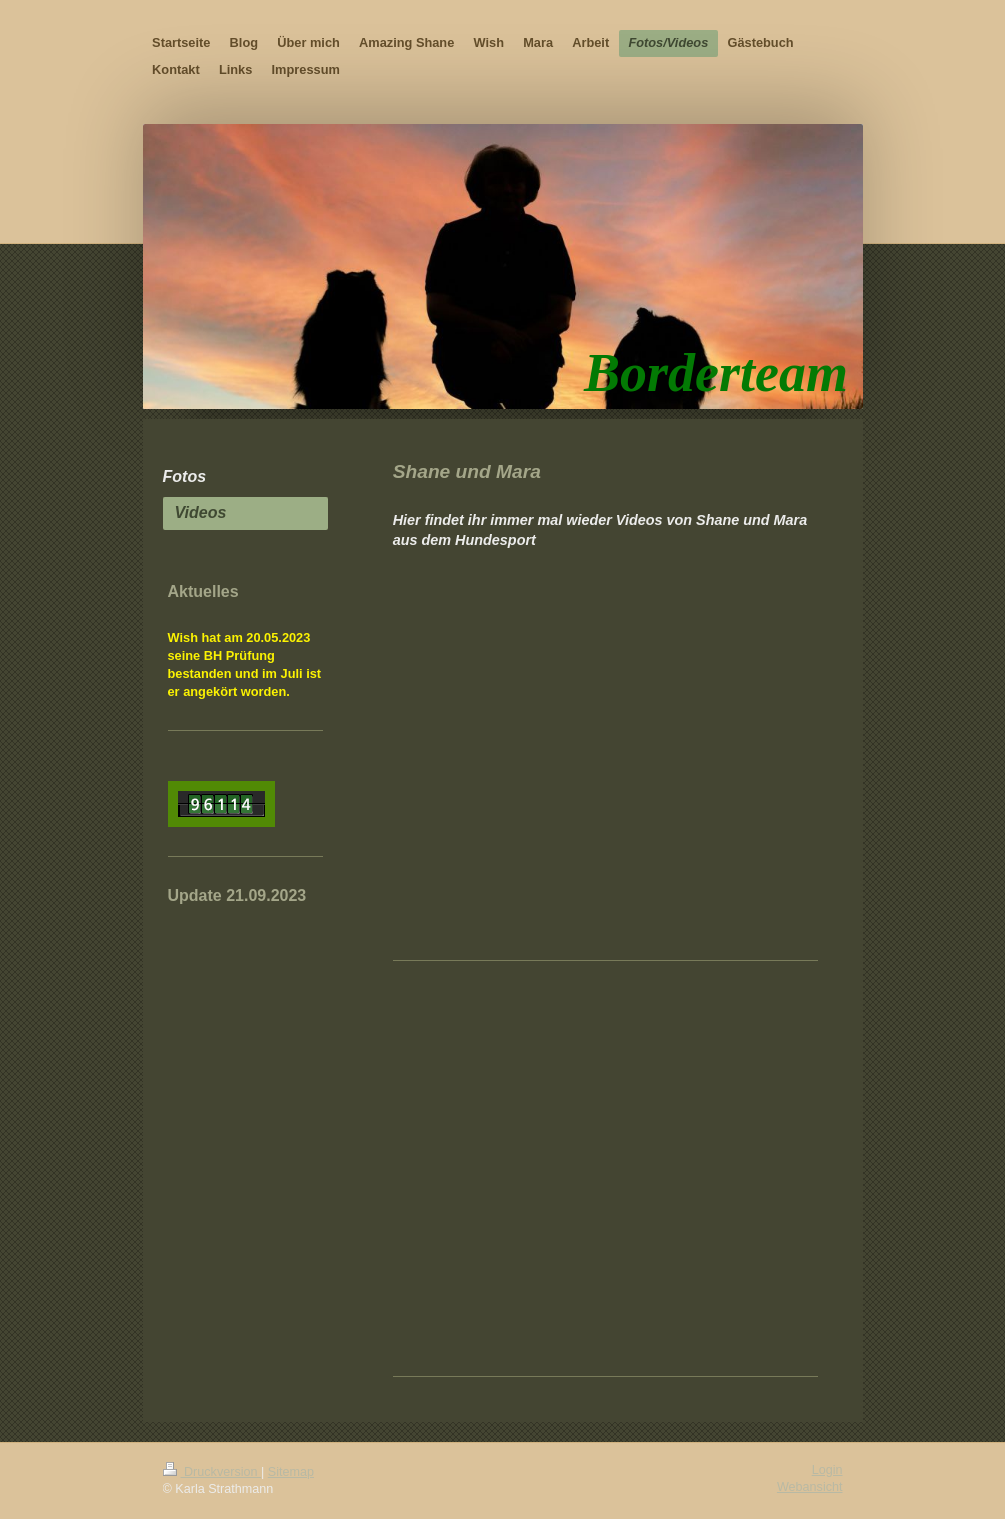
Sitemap (291, 1472)
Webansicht (810, 1487)
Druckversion (212, 1472)
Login (827, 1470)
